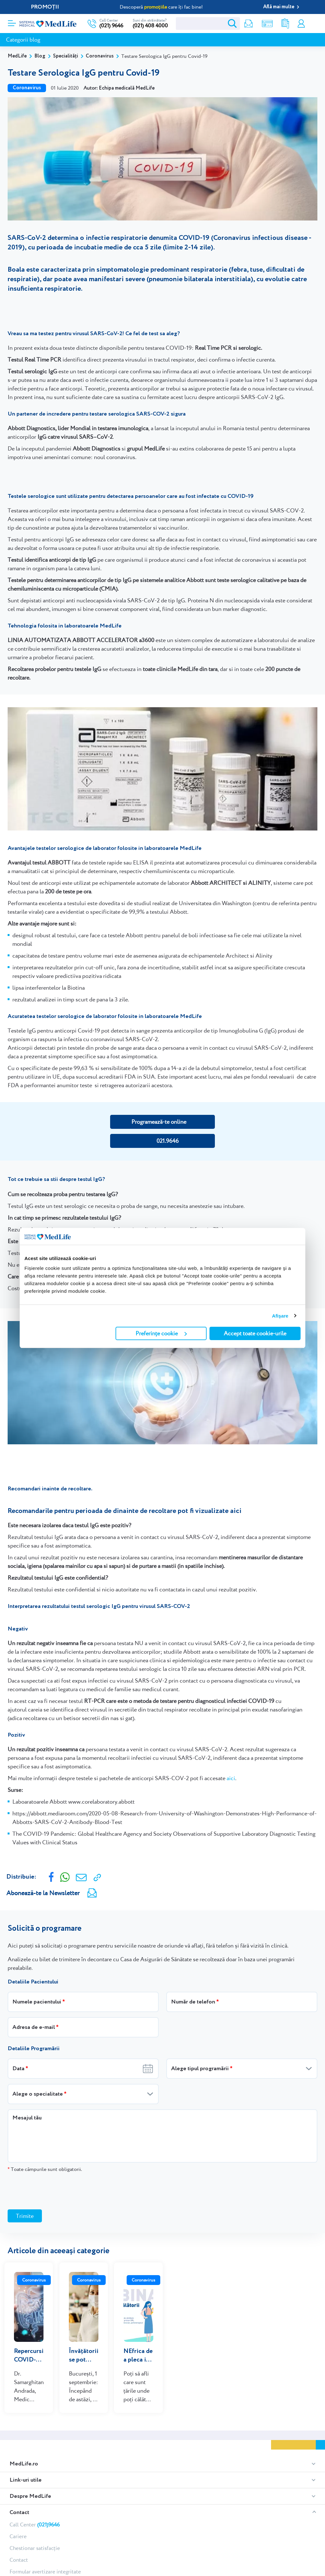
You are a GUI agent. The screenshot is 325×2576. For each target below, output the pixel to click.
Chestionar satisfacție (35, 2538)
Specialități (65, 56)
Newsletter (246, 23)
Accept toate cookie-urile (255, 1333)
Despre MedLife (30, 2487)
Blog (39, 56)
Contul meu (300, 23)
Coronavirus (100, 56)
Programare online (313, 24)
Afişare (280, 1316)
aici (231, 1778)
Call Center (35, 2515)
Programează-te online (158, 1121)
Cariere (18, 2527)
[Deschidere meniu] (12, 21)
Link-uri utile (26, 2470)
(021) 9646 (111, 26)
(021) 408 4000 (150, 26)
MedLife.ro (24, 2454)
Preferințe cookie (161, 1333)
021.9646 (168, 1140)
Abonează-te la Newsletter (43, 1893)
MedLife (17, 56)
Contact (19, 2503)
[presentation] (56, 2190)
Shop (264, 23)
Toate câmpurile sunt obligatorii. (45, 2169)
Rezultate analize (283, 23)
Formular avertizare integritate (45, 2562)
